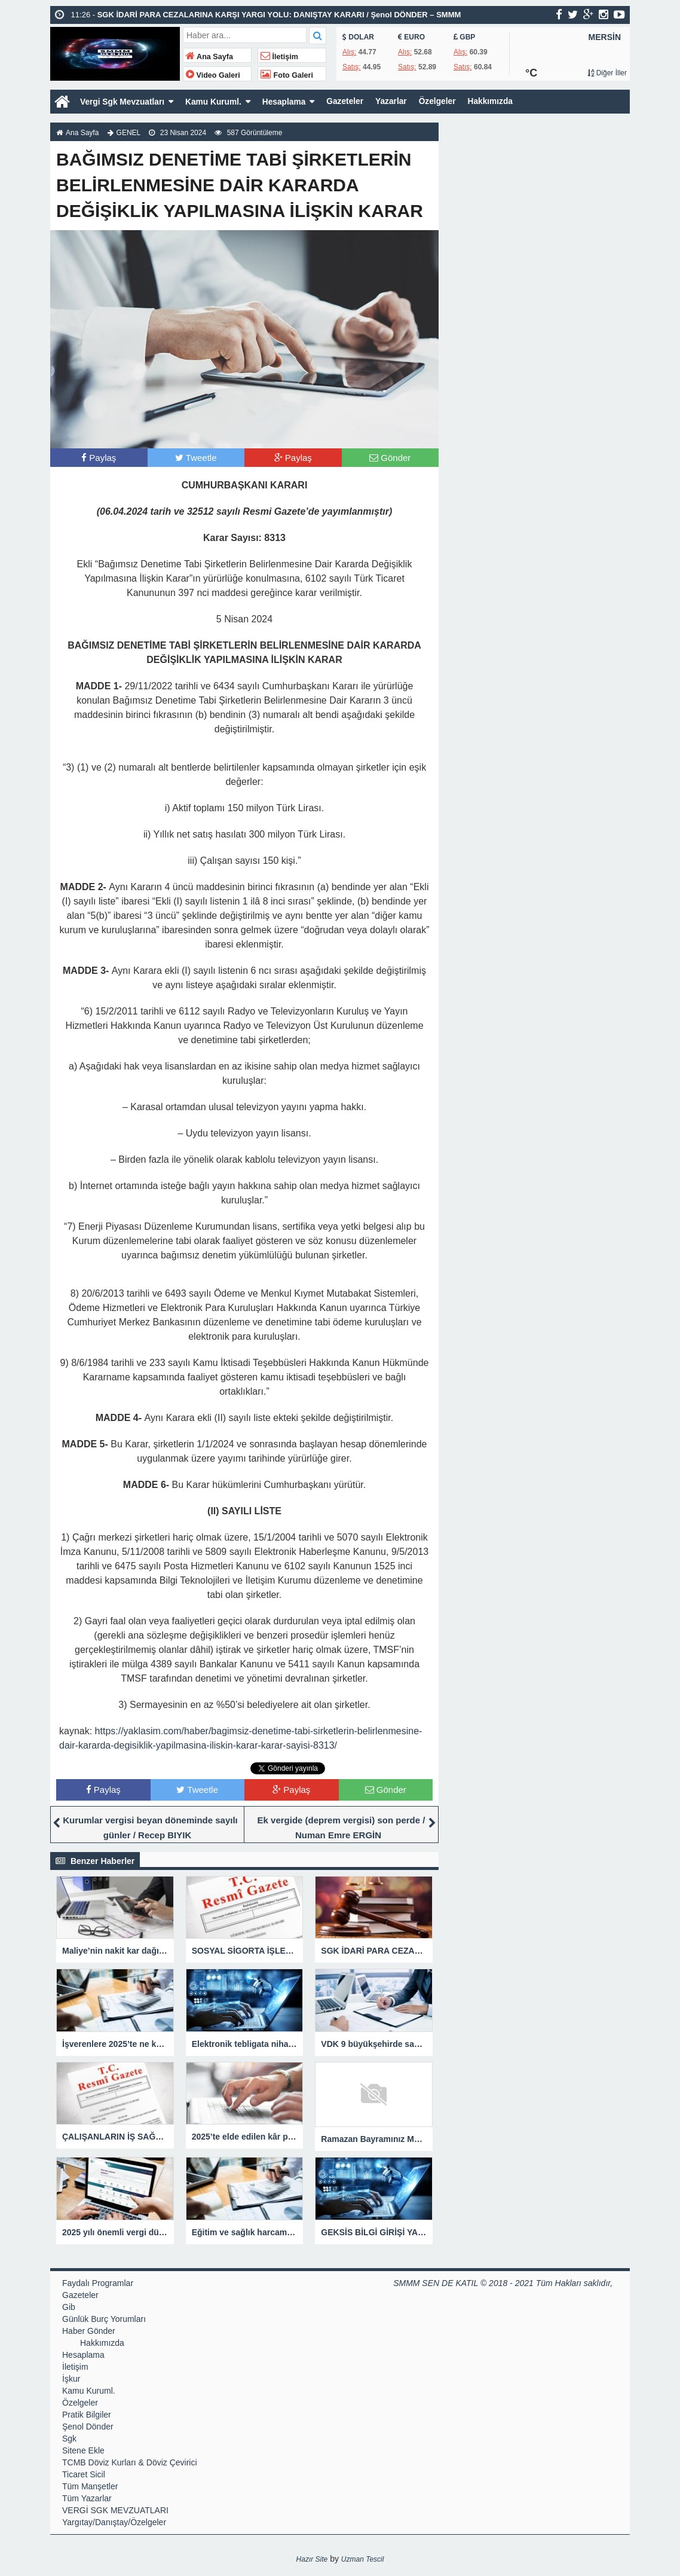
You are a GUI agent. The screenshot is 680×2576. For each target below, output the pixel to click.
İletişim (279, 57)
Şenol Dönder (88, 2426)
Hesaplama (287, 101)
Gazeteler (349, 101)
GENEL (129, 133)
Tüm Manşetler (90, 2486)
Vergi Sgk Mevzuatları (123, 101)
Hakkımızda (496, 101)
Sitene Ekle (83, 2450)
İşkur (71, 2379)
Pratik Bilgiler (86, 2414)
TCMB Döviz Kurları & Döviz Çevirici (129, 2462)
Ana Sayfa (209, 57)
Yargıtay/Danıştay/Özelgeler (114, 2522)
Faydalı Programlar (97, 2283)
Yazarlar (396, 101)
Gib (68, 2307)
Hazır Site (312, 2559)
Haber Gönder (88, 2331)
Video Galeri (213, 75)
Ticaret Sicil (83, 2474)
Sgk (69, 2438)
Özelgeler (442, 101)
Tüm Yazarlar (87, 2498)
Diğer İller (607, 73)
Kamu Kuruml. (215, 101)
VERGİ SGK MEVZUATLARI (115, 2510)
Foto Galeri (287, 75)
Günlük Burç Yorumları (104, 2319)
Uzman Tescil (362, 2559)
